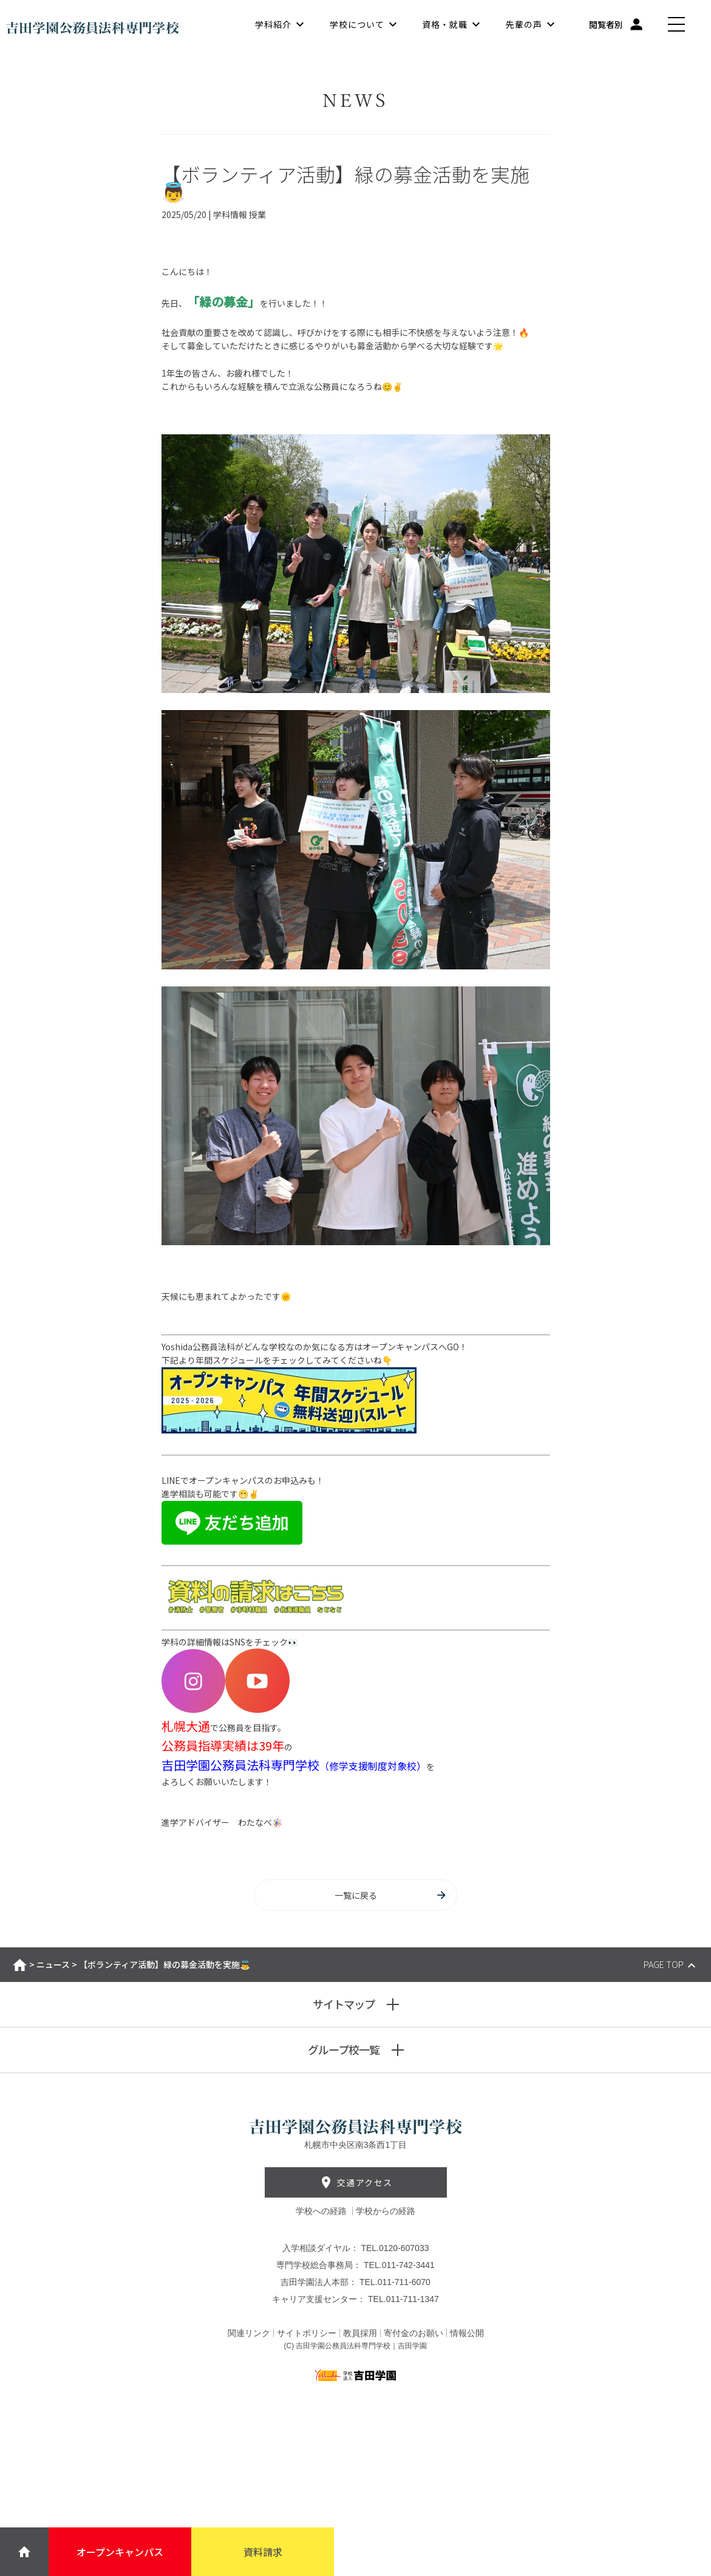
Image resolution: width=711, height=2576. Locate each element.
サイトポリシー (306, 2333)
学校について (357, 24)
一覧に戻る (391, 1895)
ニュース (53, 1964)
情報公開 (467, 2333)
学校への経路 (322, 2211)
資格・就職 (445, 24)
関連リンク (249, 2333)
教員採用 (360, 2333)
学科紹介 (273, 24)
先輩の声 (524, 24)
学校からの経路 (385, 2211)
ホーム (19, 1965)
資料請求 (262, 2551)
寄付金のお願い (413, 2333)
